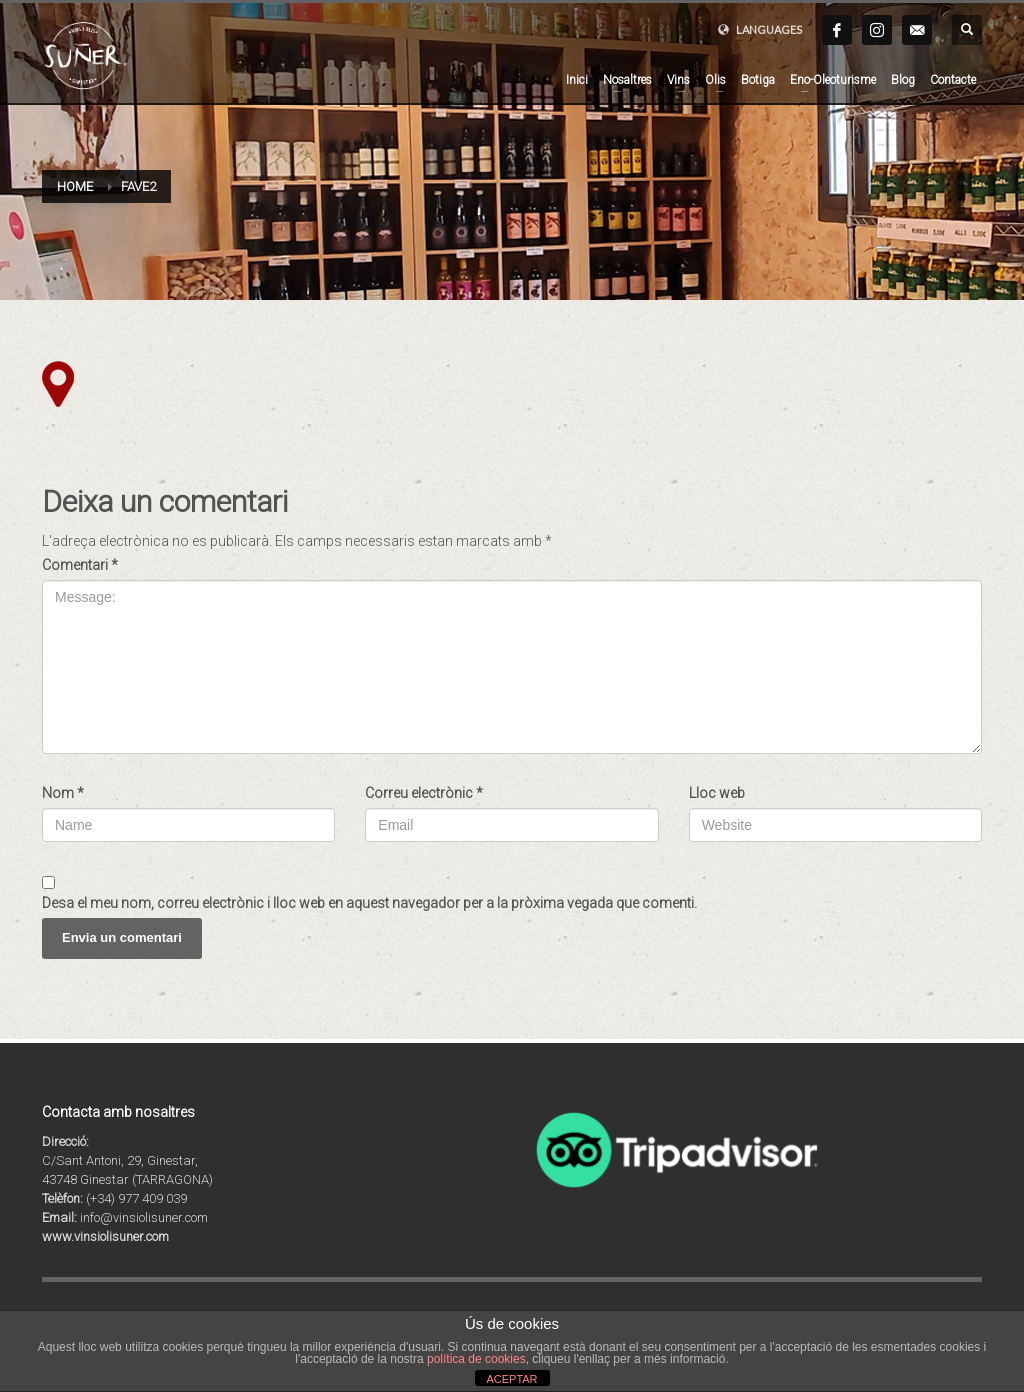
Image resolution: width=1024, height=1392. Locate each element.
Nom (63, 793)
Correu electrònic (424, 793)
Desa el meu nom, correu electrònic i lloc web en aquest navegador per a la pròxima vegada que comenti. (369, 903)
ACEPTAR (511, 1379)
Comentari (80, 565)
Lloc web (717, 793)
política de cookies (476, 1359)
